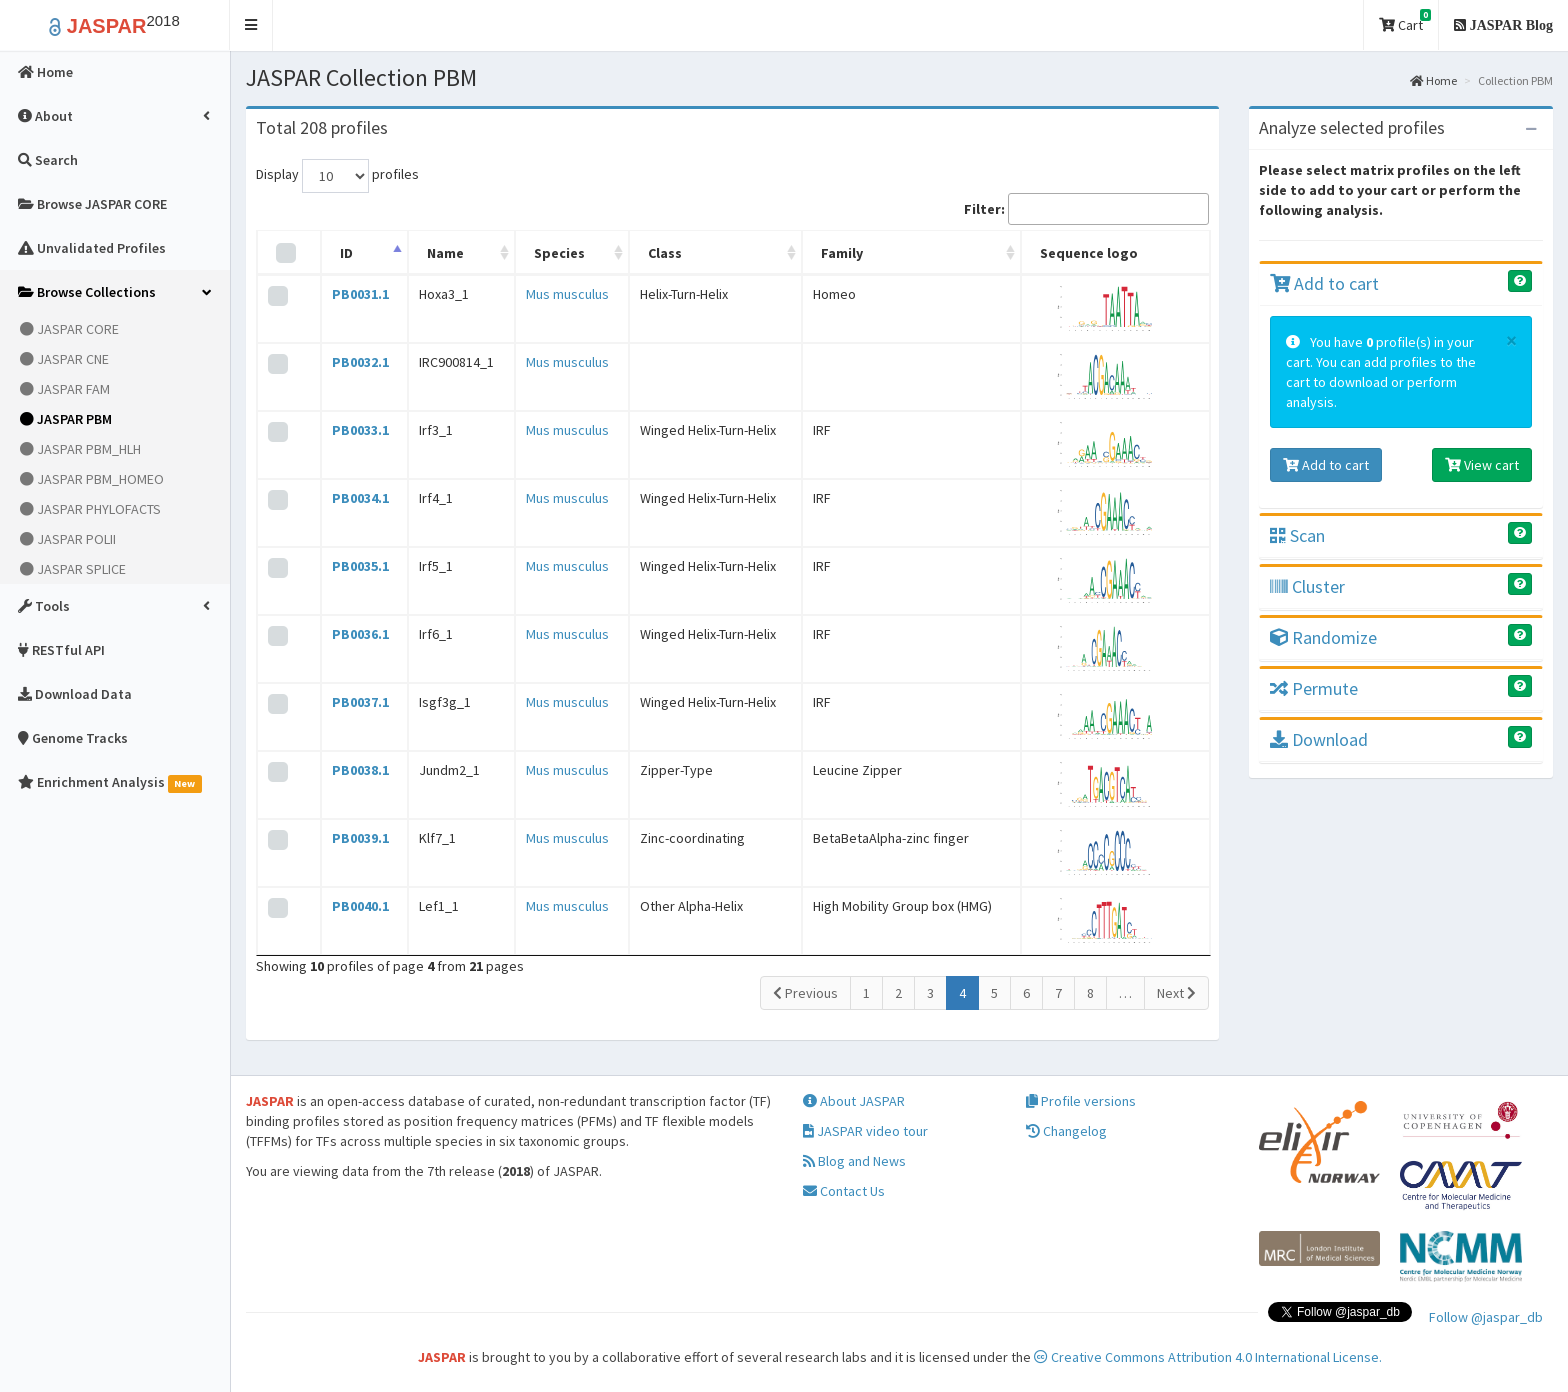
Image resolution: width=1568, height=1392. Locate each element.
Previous (805, 993)
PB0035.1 (360, 566)
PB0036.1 (360, 634)
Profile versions (1081, 1101)
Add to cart (1324, 283)
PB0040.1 (360, 906)
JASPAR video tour (865, 1131)
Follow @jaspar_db (1486, 1317)
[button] (251, 25)
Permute (1314, 688)
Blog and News (854, 1161)
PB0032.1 (360, 362)
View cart (1482, 465)
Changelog (1066, 1131)
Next (1176, 993)
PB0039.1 (360, 838)
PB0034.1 (360, 498)
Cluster (1307, 586)
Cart (1405, 21)
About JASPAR (854, 1101)
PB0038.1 (360, 770)
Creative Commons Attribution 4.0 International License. (1208, 1357)
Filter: (1086, 209)
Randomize (1323, 637)
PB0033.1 (360, 430)
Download (1319, 739)
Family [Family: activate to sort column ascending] (842, 253)
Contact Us (844, 1191)
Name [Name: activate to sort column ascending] (445, 253)
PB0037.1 (360, 702)
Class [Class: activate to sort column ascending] (665, 253)
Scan (1297, 535)
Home (1433, 80)
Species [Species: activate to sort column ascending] (559, 253)
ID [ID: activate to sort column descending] (346, 253)
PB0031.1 (360, 294)
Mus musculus (567, 294)
